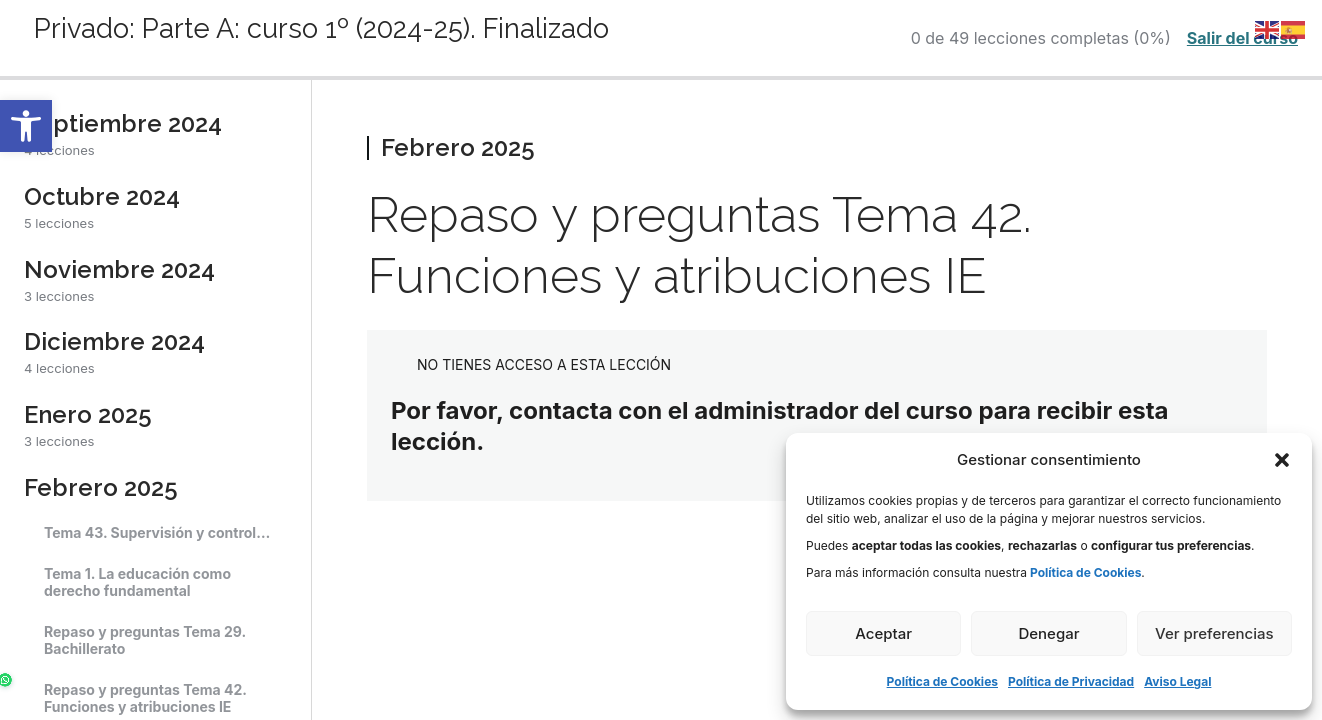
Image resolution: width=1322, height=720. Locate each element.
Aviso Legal (1177, 681)
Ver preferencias (1214, 633)
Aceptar (883, 633)
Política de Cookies (942, 681)
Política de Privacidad (1071, 681)
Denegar (1048, 633)
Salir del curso (1242, 38)
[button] (26, 126)
